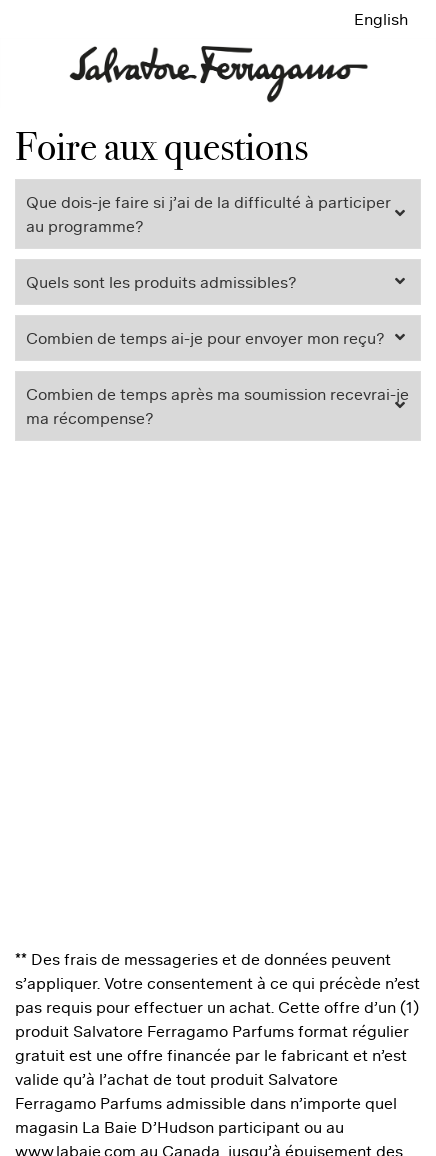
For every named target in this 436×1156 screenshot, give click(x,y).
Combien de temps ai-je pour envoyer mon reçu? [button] (205, 338)
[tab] (218, 214)
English (381, 19)
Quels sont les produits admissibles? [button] (161, 282)
